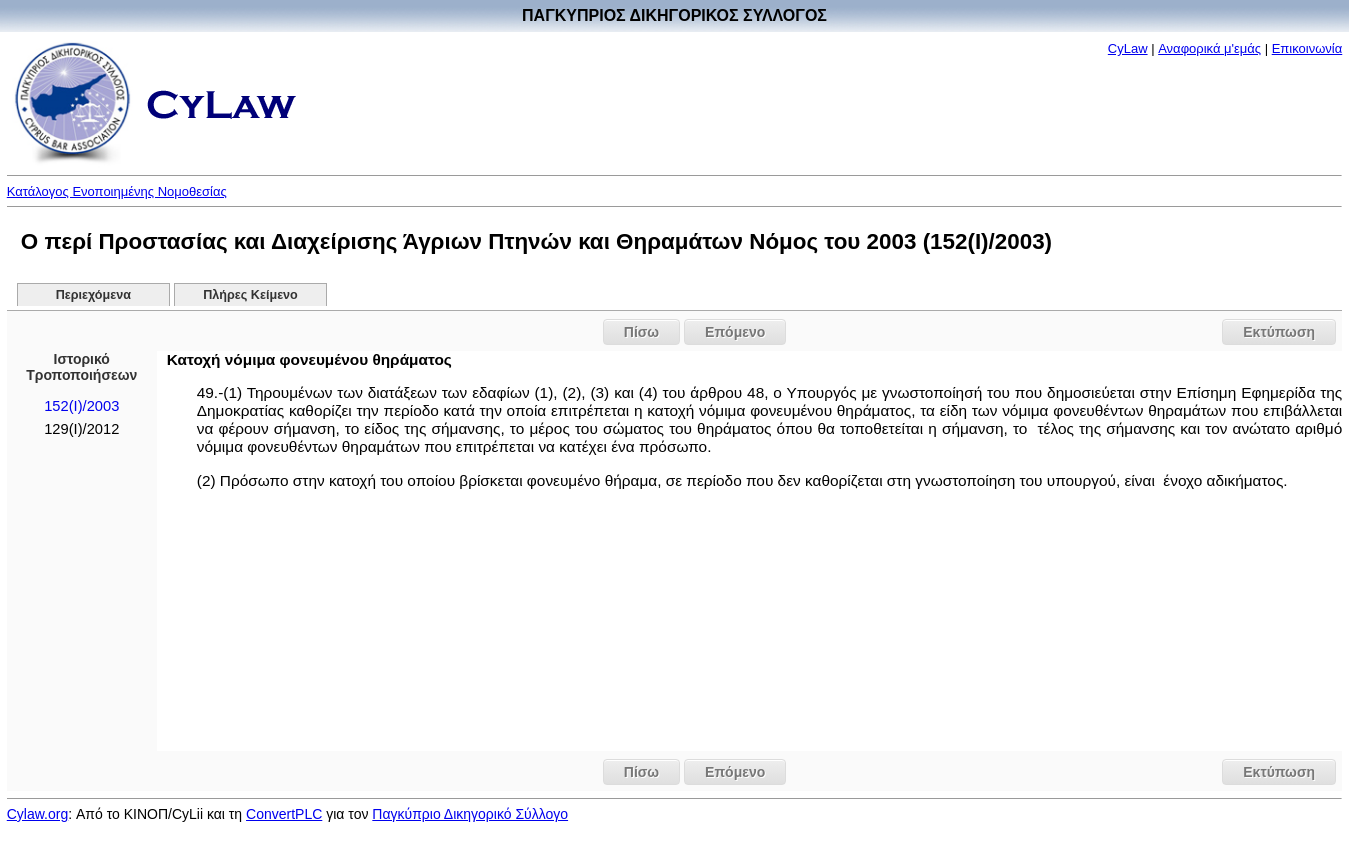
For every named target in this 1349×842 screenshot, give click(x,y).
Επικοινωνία (1307, 48)
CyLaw (1128, 48)
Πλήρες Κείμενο (250, 295)
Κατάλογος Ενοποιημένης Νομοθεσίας (117, 191)
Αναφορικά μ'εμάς (1209, 48)
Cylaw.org (37, 814)
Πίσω (641, 332)
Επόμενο (735, 332)
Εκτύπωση (1279, 332)
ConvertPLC (284, 814)
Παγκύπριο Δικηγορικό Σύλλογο (470, 814)
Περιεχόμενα (93, 295)
